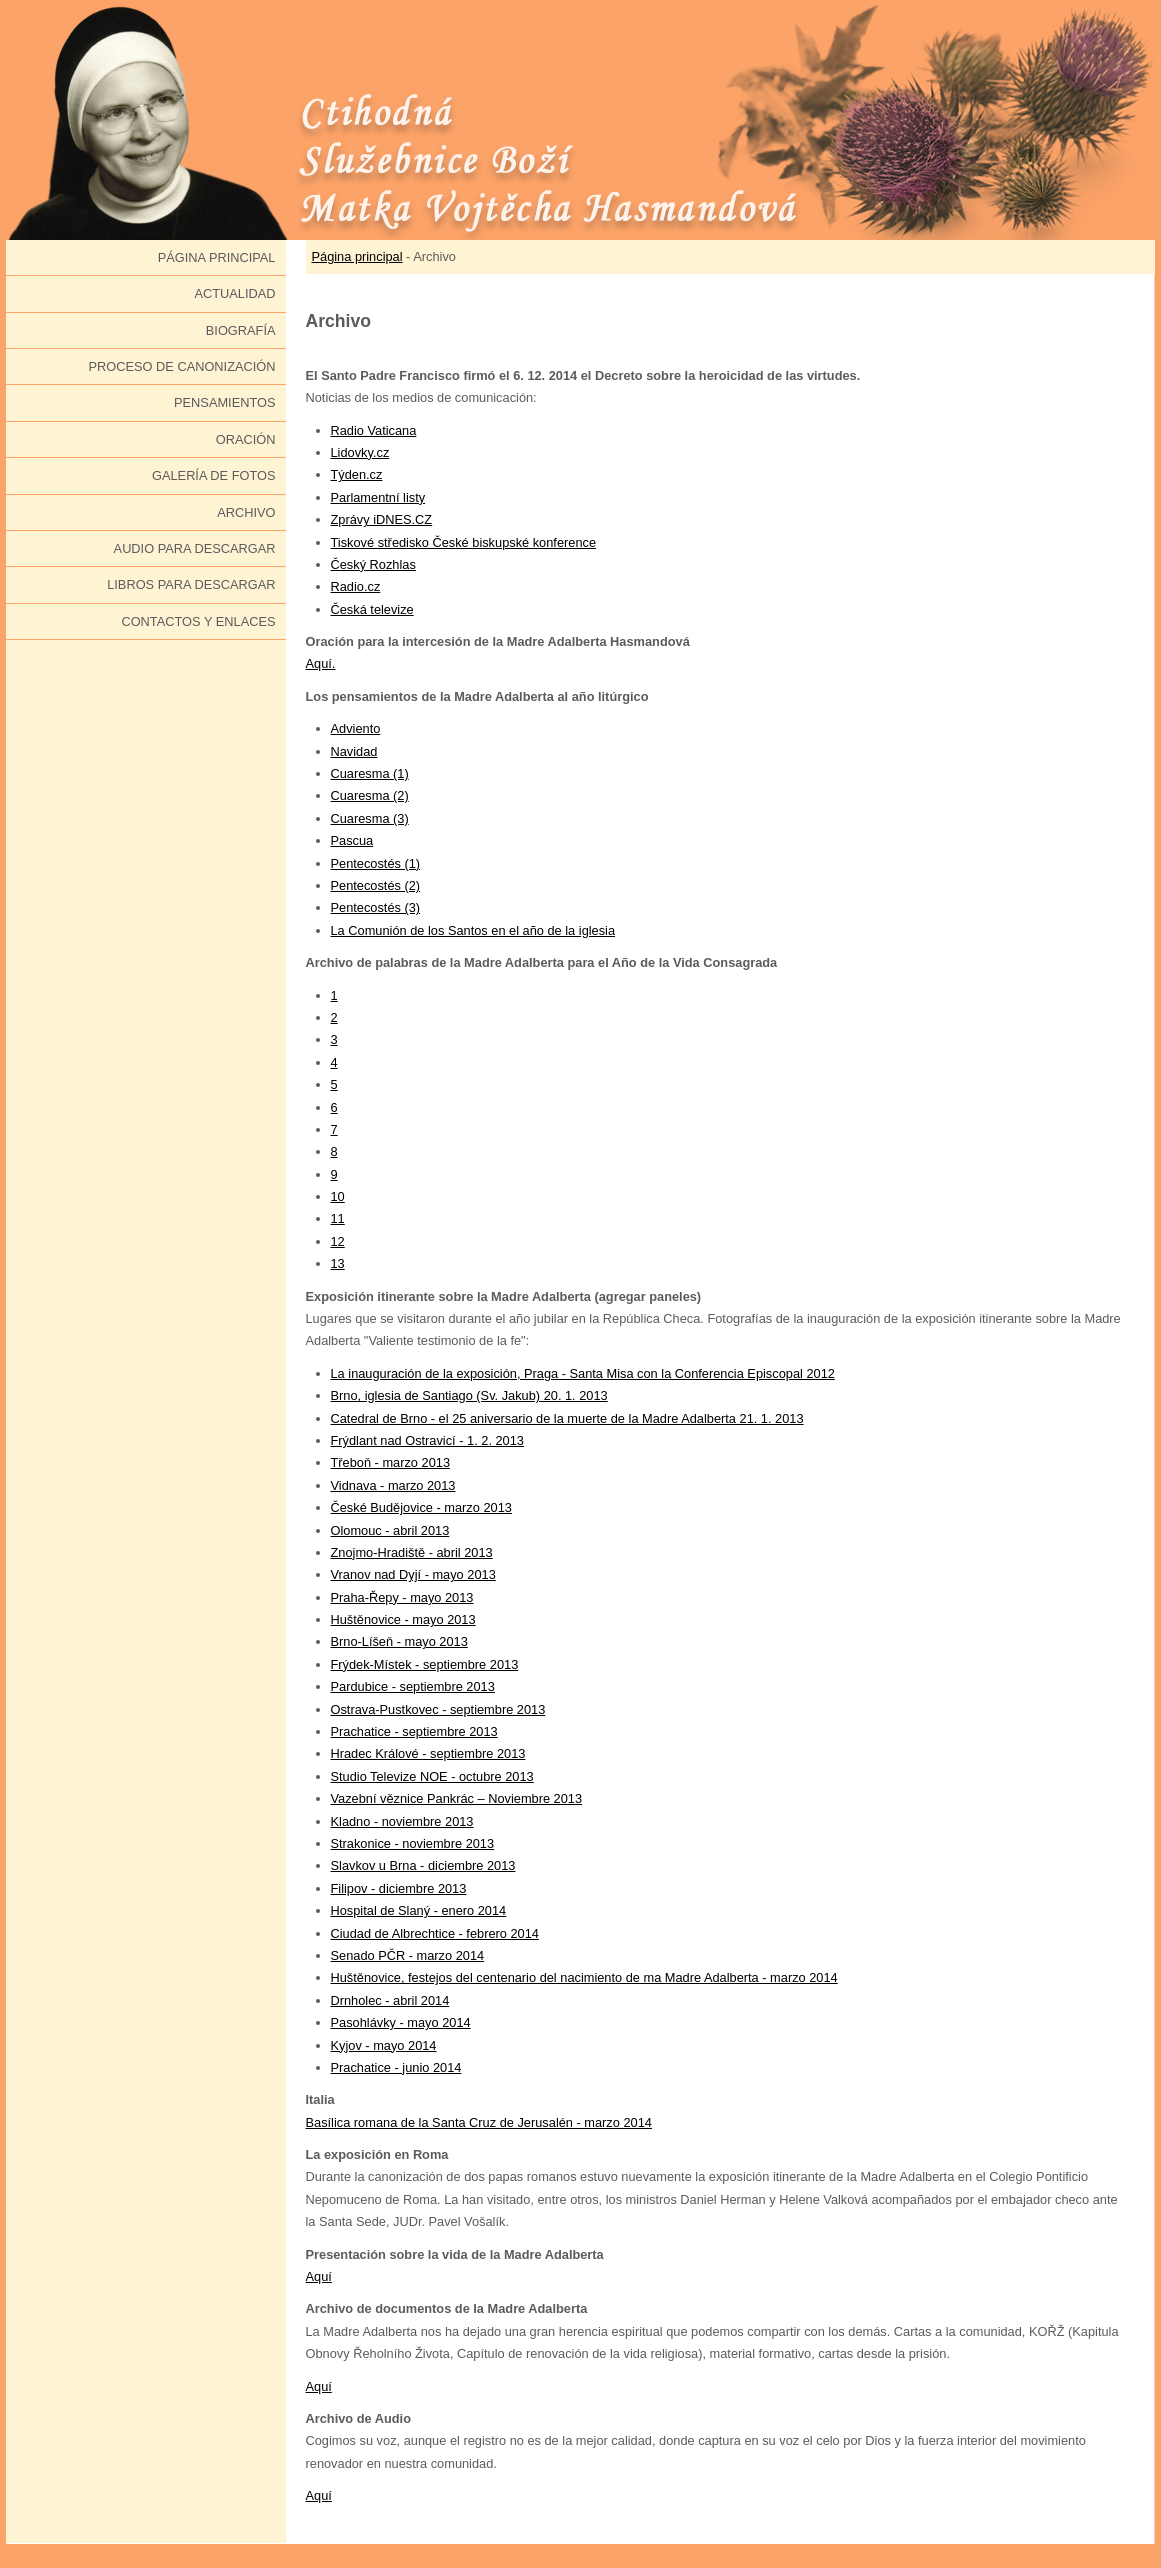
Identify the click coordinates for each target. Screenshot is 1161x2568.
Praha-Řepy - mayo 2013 (402, 1597)
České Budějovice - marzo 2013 (421, 1507)
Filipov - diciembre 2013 (399, 1888)
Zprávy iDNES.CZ (382, 519)
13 (338, 1263)
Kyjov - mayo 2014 (384, 2045)
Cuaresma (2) (370, 795)
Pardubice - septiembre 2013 (413, 1686)
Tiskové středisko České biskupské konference (464, 542)
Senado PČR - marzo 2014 (408, 1955)
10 (338, 1196)
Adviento (356, 728)
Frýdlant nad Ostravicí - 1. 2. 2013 (427, 1440)
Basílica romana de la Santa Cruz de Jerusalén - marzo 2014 (479, 2122)
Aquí (319, 2276)
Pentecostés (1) (376, 863)
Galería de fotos (214, 475)
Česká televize (372, 609)
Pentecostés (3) (376, 907)
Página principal (217, 257)
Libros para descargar (191, 584)
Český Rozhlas (373, 564)
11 (338, 1218)
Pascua (352, 840)
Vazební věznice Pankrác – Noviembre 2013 (457, 1798)
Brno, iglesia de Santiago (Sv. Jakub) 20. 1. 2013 (469, 1395)
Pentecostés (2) (376, 885)
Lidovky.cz (360, 452)
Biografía (241, 330)
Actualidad (234, 293)
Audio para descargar (195, 548)
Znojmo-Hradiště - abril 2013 (412, 1552)
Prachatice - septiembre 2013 (414, 1731)
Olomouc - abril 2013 (390, 1530)
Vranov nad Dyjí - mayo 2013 (413, 1574)
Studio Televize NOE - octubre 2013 (432, 1776)
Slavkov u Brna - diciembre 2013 (423, 1865)
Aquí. (321, 663)
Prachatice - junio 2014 (396, 2067)
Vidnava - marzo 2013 (393, 1485)
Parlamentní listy (378, 497)
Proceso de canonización (182, 366)
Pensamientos (224, 402)
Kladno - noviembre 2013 (402, 1821)
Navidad (354, 751)
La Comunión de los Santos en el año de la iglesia (473, 930)
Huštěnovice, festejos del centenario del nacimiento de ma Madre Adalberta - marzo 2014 (584, 1977)
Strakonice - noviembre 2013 (413, 1843)
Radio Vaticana (374, 430)
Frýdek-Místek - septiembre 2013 (425, 1664)
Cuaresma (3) (370, 818)
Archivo (246, 512)
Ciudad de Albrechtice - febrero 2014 (435, 1933)
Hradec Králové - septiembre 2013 (428, 1753)
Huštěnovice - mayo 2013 (403, 1619)
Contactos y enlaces (198, 621)
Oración (246, 439)
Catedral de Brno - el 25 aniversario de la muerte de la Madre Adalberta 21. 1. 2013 (567, 1418)
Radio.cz (356, 586)
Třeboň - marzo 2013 (391, 1462)
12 (338, 1241)
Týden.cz (357, 474)
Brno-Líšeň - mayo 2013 (399, 1641)
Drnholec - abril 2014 (390, 2000)
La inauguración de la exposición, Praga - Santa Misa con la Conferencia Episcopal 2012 (583, 1373)
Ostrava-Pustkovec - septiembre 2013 (438, 1709)
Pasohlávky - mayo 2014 (401, 2022)
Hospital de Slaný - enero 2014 (419, 1910)
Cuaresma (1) (370, 773)
